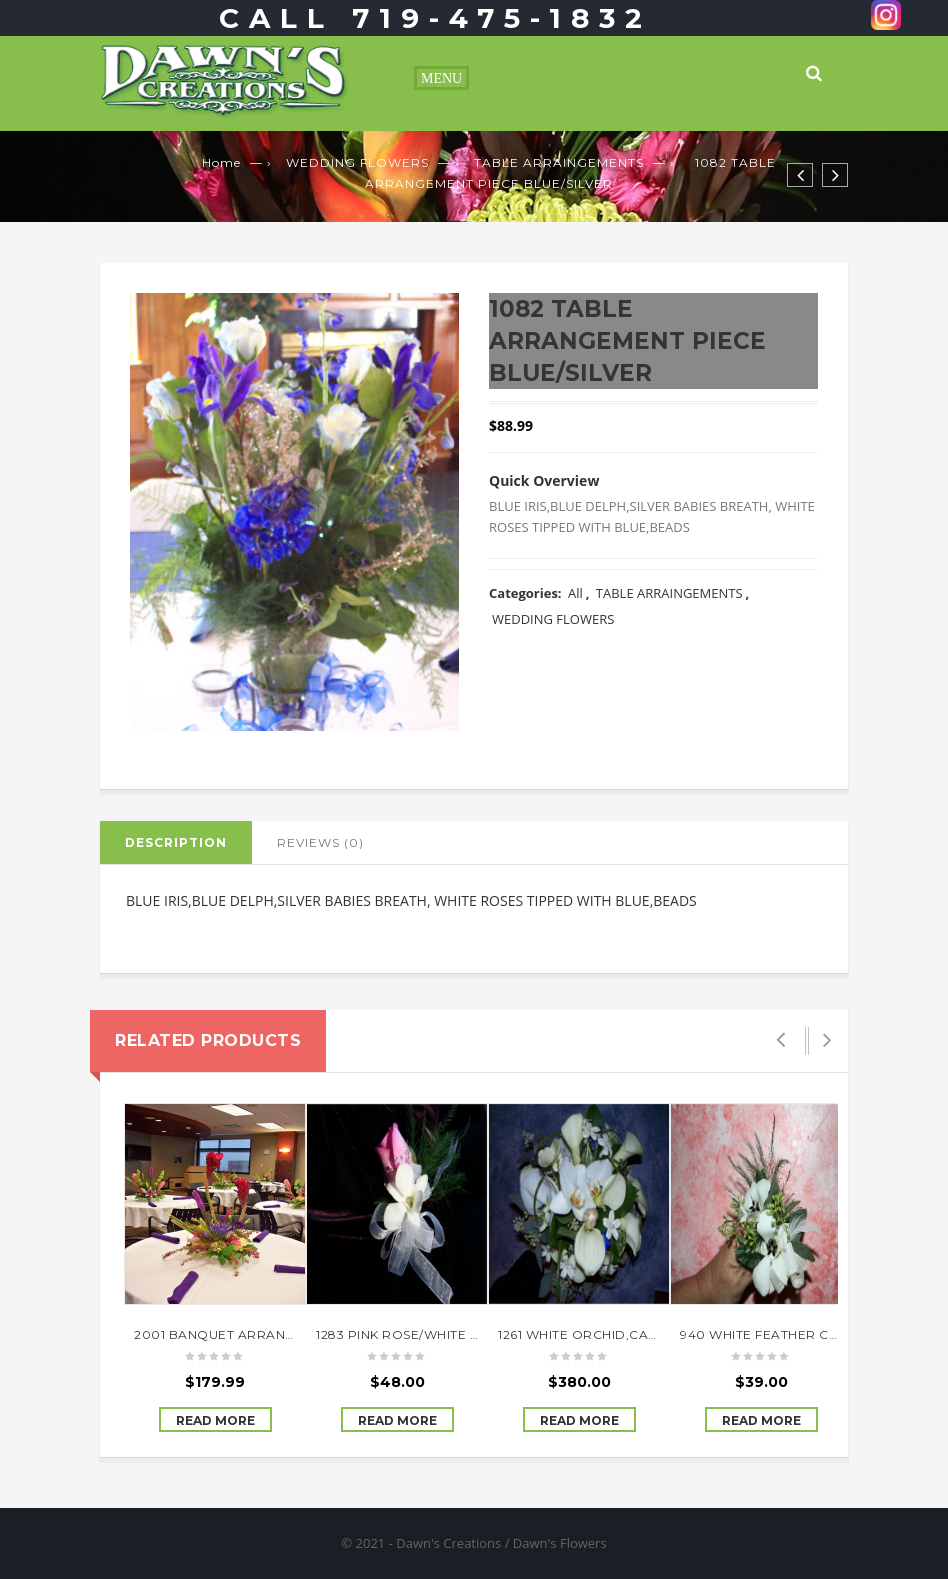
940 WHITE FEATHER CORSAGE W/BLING (814, 1334)
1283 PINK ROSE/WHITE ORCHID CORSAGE (455, 1334)
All (575, 593)
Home (221, 162)
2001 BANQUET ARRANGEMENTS (241, 1334)
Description (176, 842)
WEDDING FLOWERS (357, 162)
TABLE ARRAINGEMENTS (559, 162)
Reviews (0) (320, 842)
